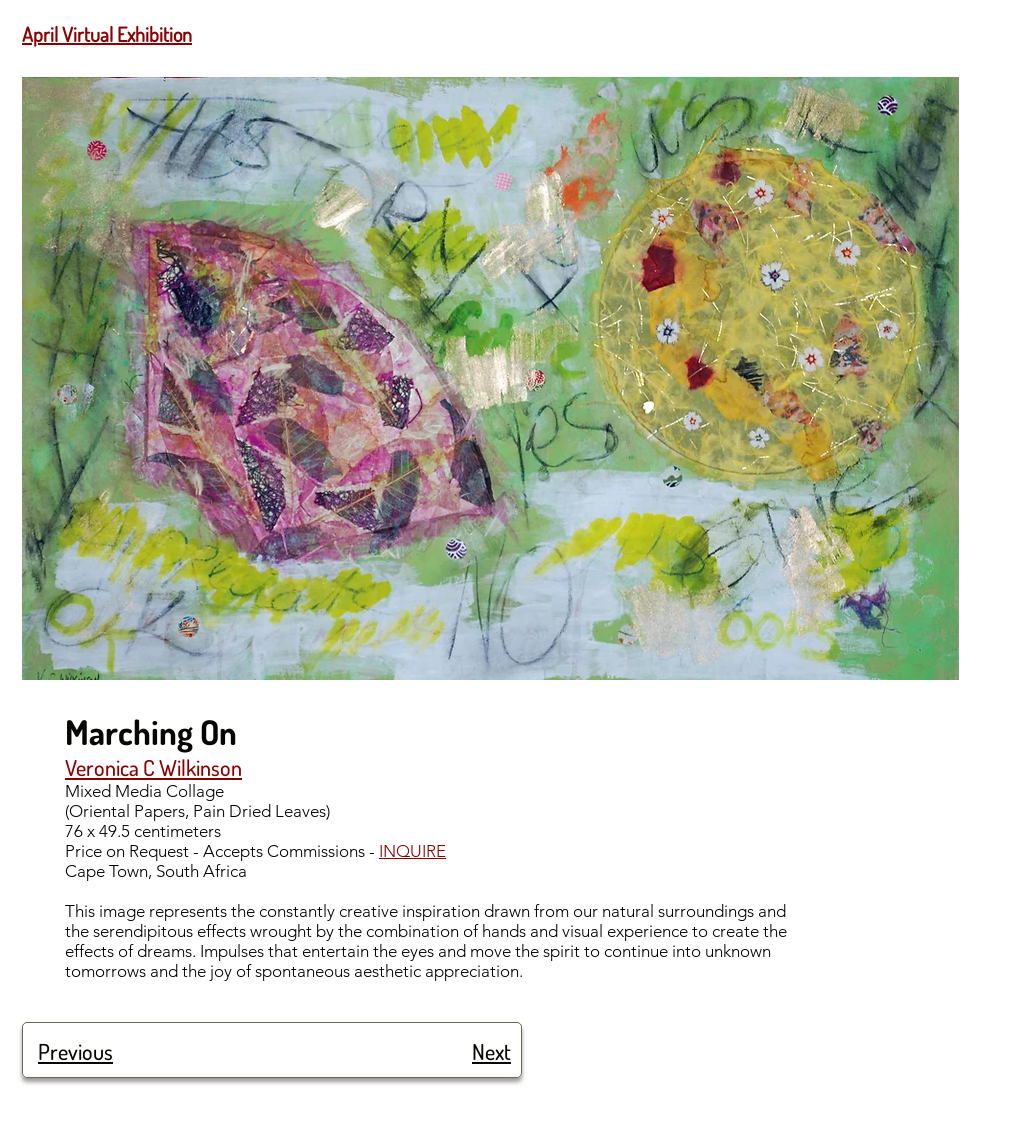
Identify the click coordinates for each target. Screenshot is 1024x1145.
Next (491, 1051)
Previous (75, 1051)
